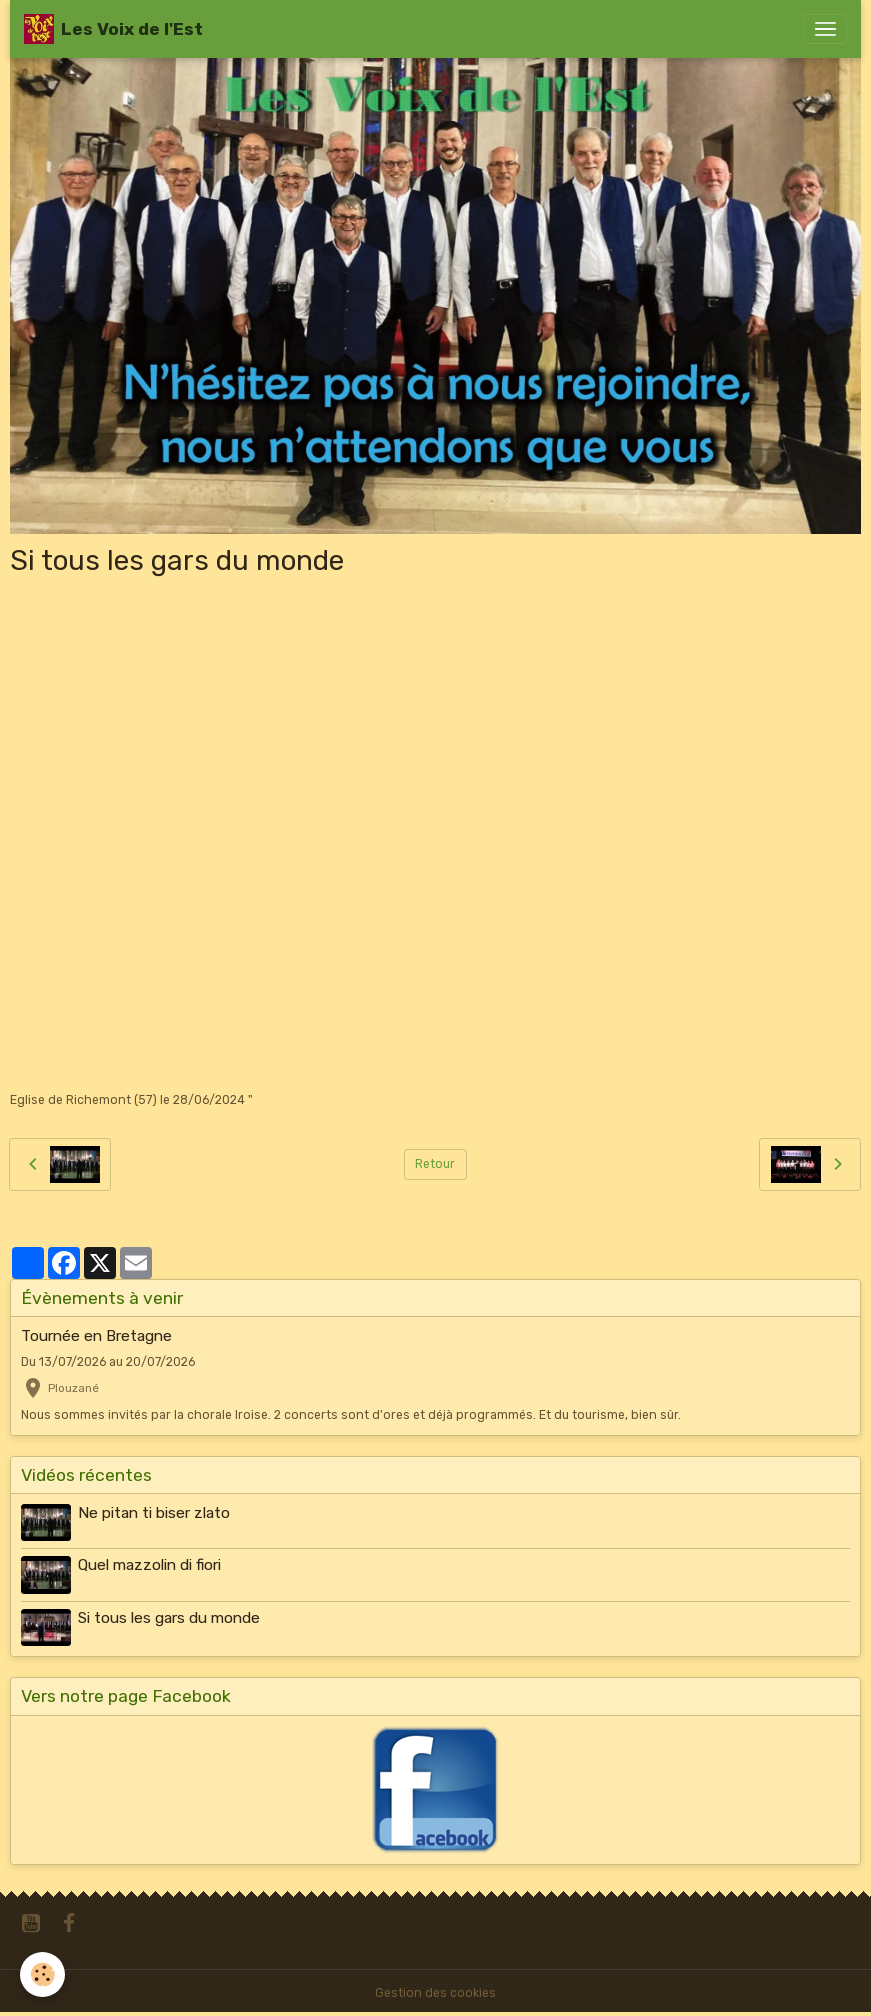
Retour (435, 1164)
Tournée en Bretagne (96, 1336)
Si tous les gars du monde (169, 1618)
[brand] (113, 29)
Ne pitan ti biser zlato (154, 1513)
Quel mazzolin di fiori (149, 1565)
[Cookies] (42, 1974)
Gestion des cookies (435, 1993)
